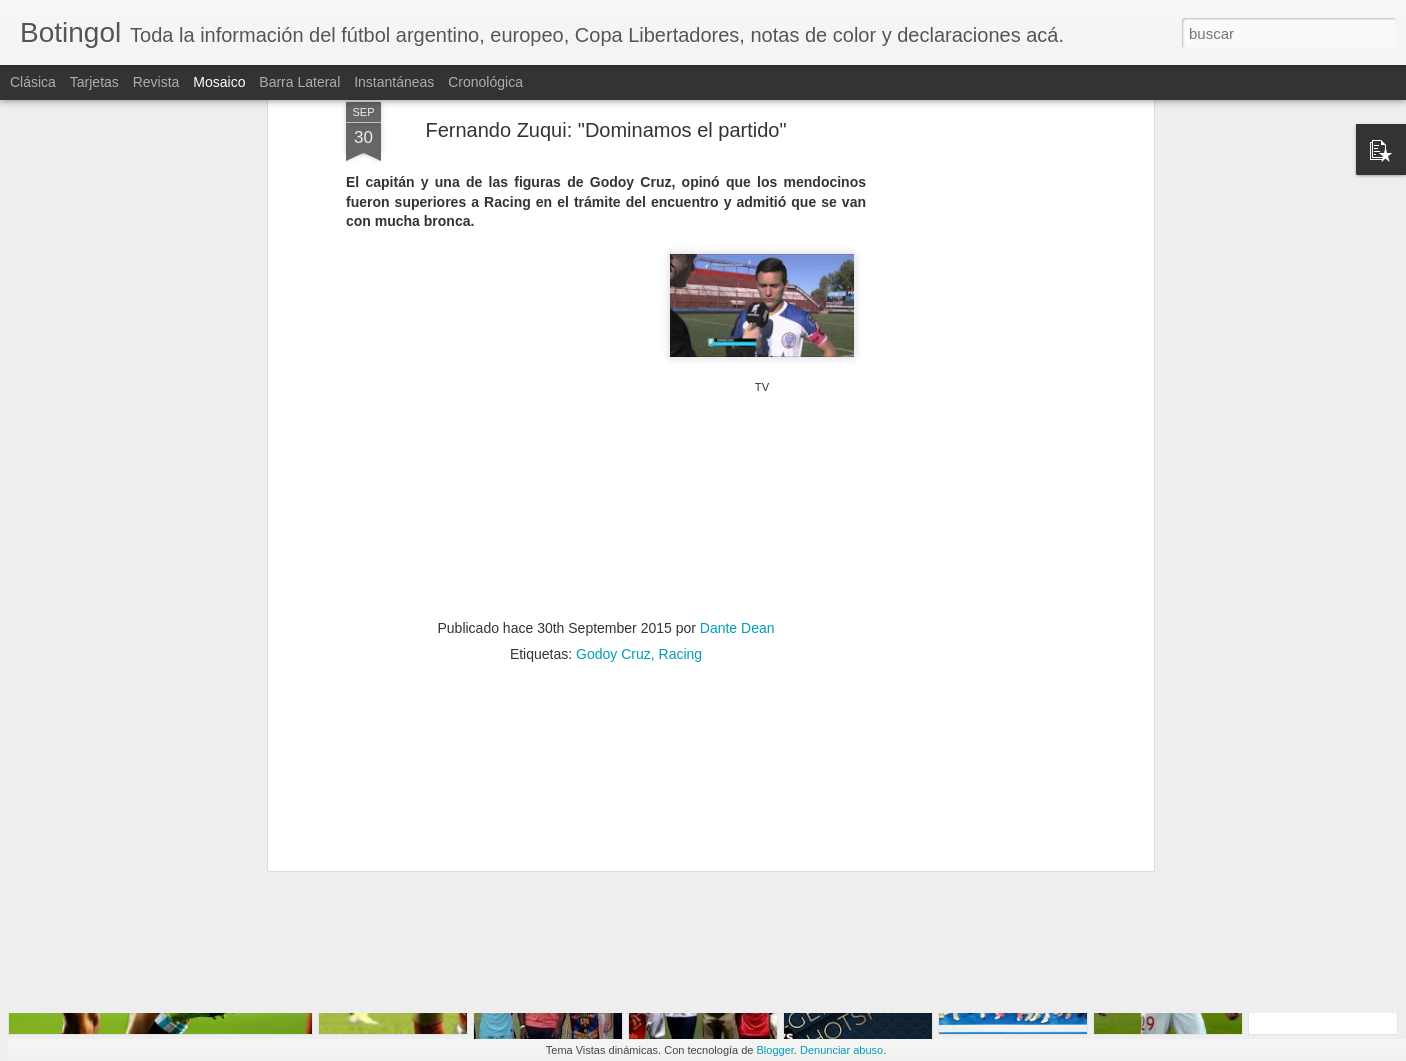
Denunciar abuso (841, 1050)
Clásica (33, 82)
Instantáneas (394, 82)
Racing (681, 560)
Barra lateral (299, 82)
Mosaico (219, 82)
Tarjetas (94, 82)
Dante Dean (737, 534)
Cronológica (485, 82)
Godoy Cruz (613, 560)
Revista (156, 82)
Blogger (775, 1050)
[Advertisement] (976, 313)
